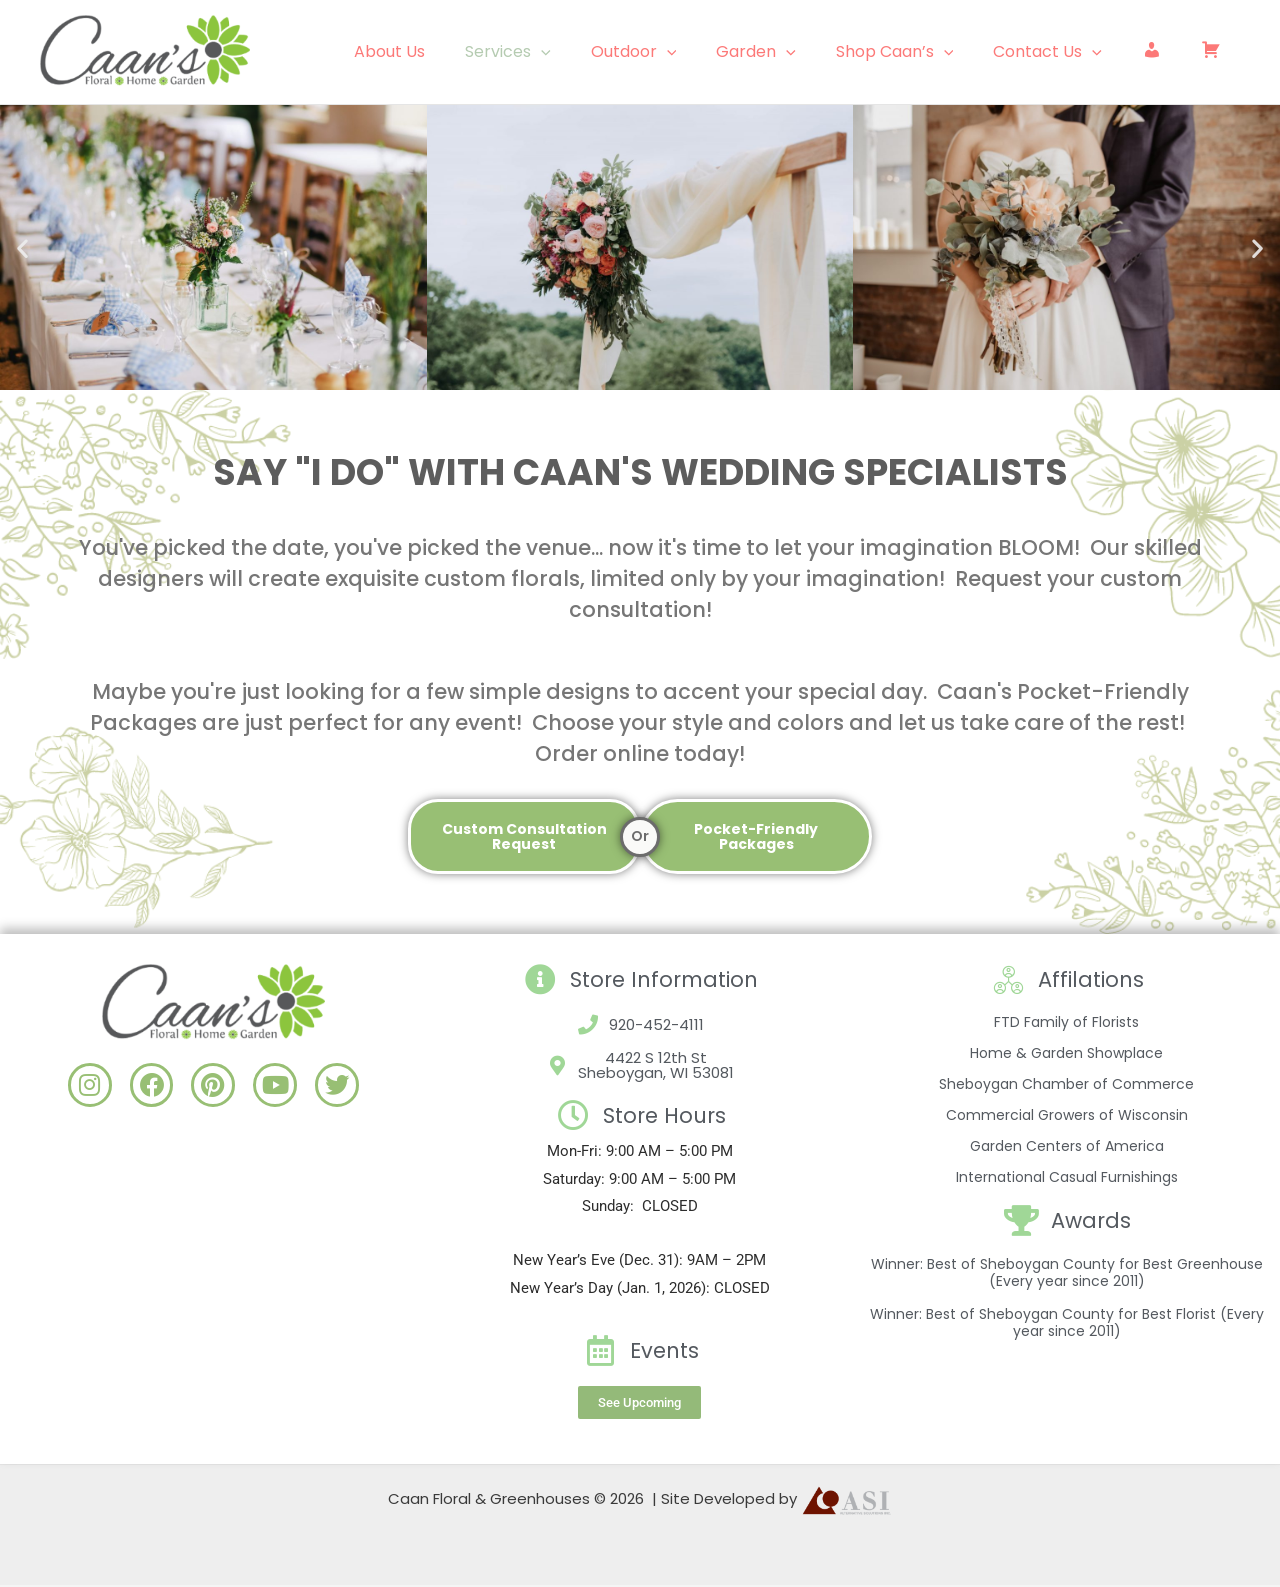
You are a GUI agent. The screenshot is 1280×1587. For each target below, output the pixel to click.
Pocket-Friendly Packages (756, 836)
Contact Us (1067, 52)
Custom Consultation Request (524, 836)
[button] (22, 247)
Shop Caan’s (923, 52)
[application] (593, 52)
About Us (449, 51)
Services (560, 52)
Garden (792, 52)
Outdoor (678, 52)
